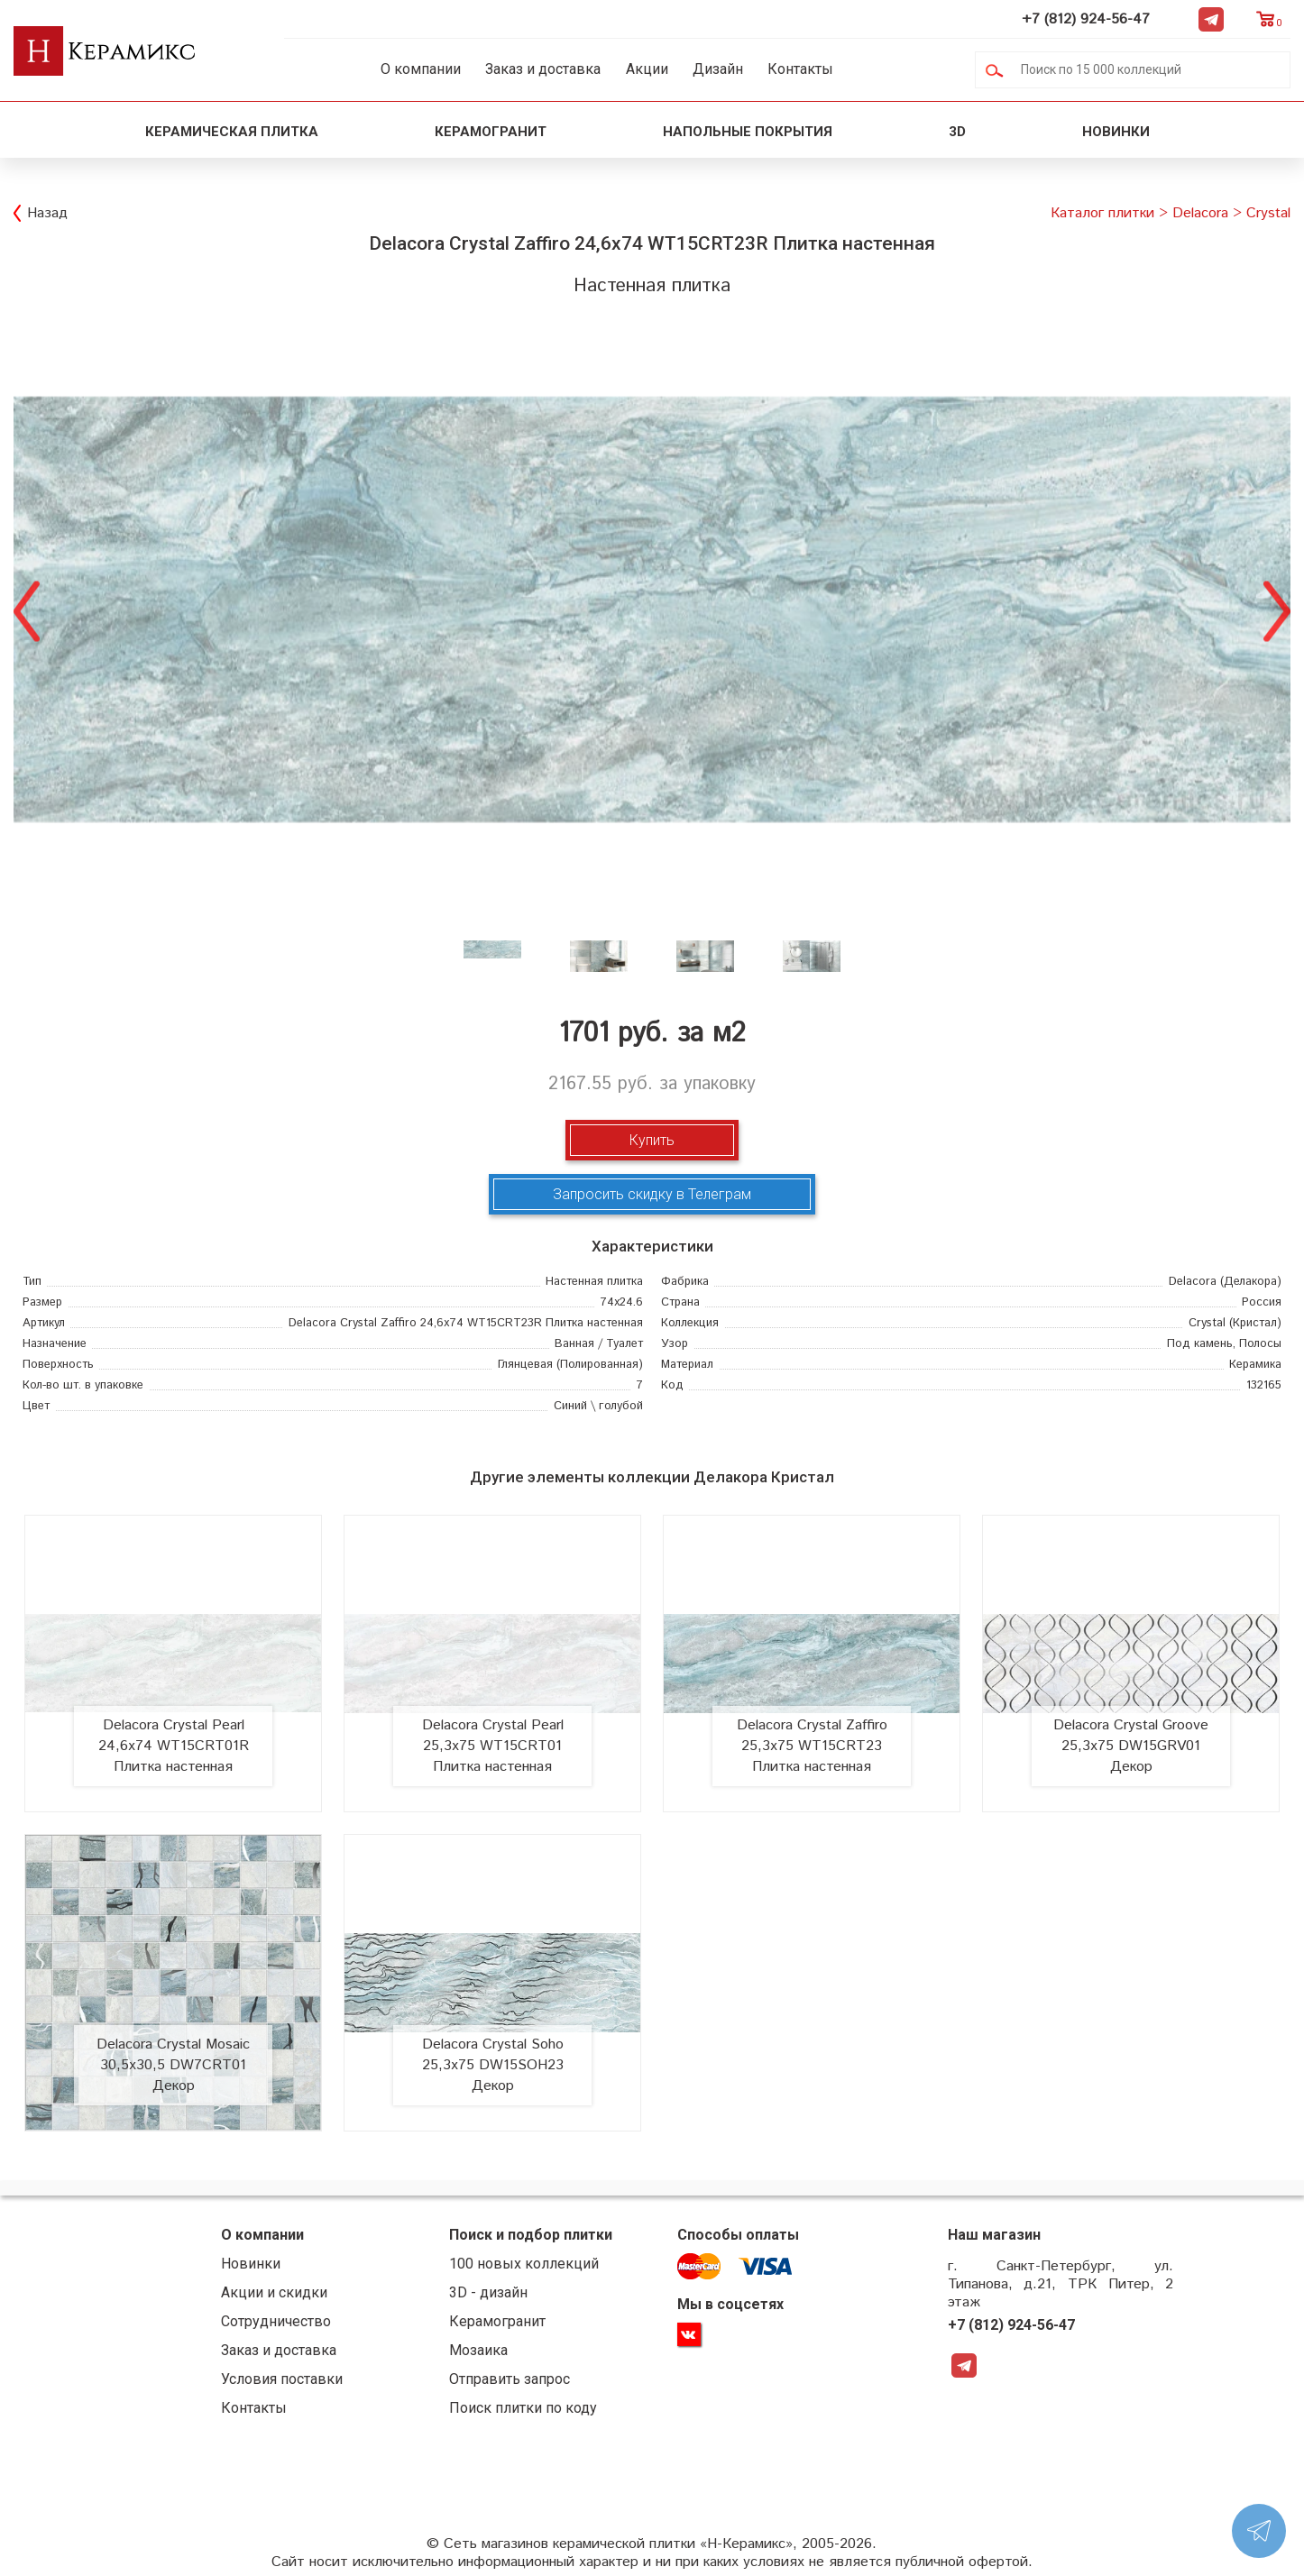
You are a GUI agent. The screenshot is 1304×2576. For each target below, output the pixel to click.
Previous (27, 609)
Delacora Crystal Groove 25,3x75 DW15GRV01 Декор (1130, 1746)
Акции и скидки (274, 2292)
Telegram (1211, 19)
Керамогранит (490, 132)
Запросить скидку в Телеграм (652, 1194)
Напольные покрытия (747, 132)
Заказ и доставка (543, 69)
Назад (47, 213)
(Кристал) (1235, 1323)
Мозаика (478, 2350)
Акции (647, 69)
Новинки (1117, 132)
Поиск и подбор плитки (530, 2234)
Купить (652, 1140)
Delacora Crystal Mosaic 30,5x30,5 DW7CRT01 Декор (173, 2065)
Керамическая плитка (231, 132)
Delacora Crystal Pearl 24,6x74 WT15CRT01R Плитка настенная (173, 1746)
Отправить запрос (509, 2379)
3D (957, 132)
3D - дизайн (488, 2292)
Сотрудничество (276, 2321)
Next (1276, 609)
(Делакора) (1225, 1281)
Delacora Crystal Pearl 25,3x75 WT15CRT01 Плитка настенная (493, 1746)
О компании (421, 69)
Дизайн (718, 69)
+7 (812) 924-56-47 (1086, 19)
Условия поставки (282, 2379)
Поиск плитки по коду (523, 2407)
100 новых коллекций (524, 2263)
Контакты (800, 69)
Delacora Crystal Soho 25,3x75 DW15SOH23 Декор (493, 2065)
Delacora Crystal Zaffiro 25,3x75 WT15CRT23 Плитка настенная (812, 1746)
